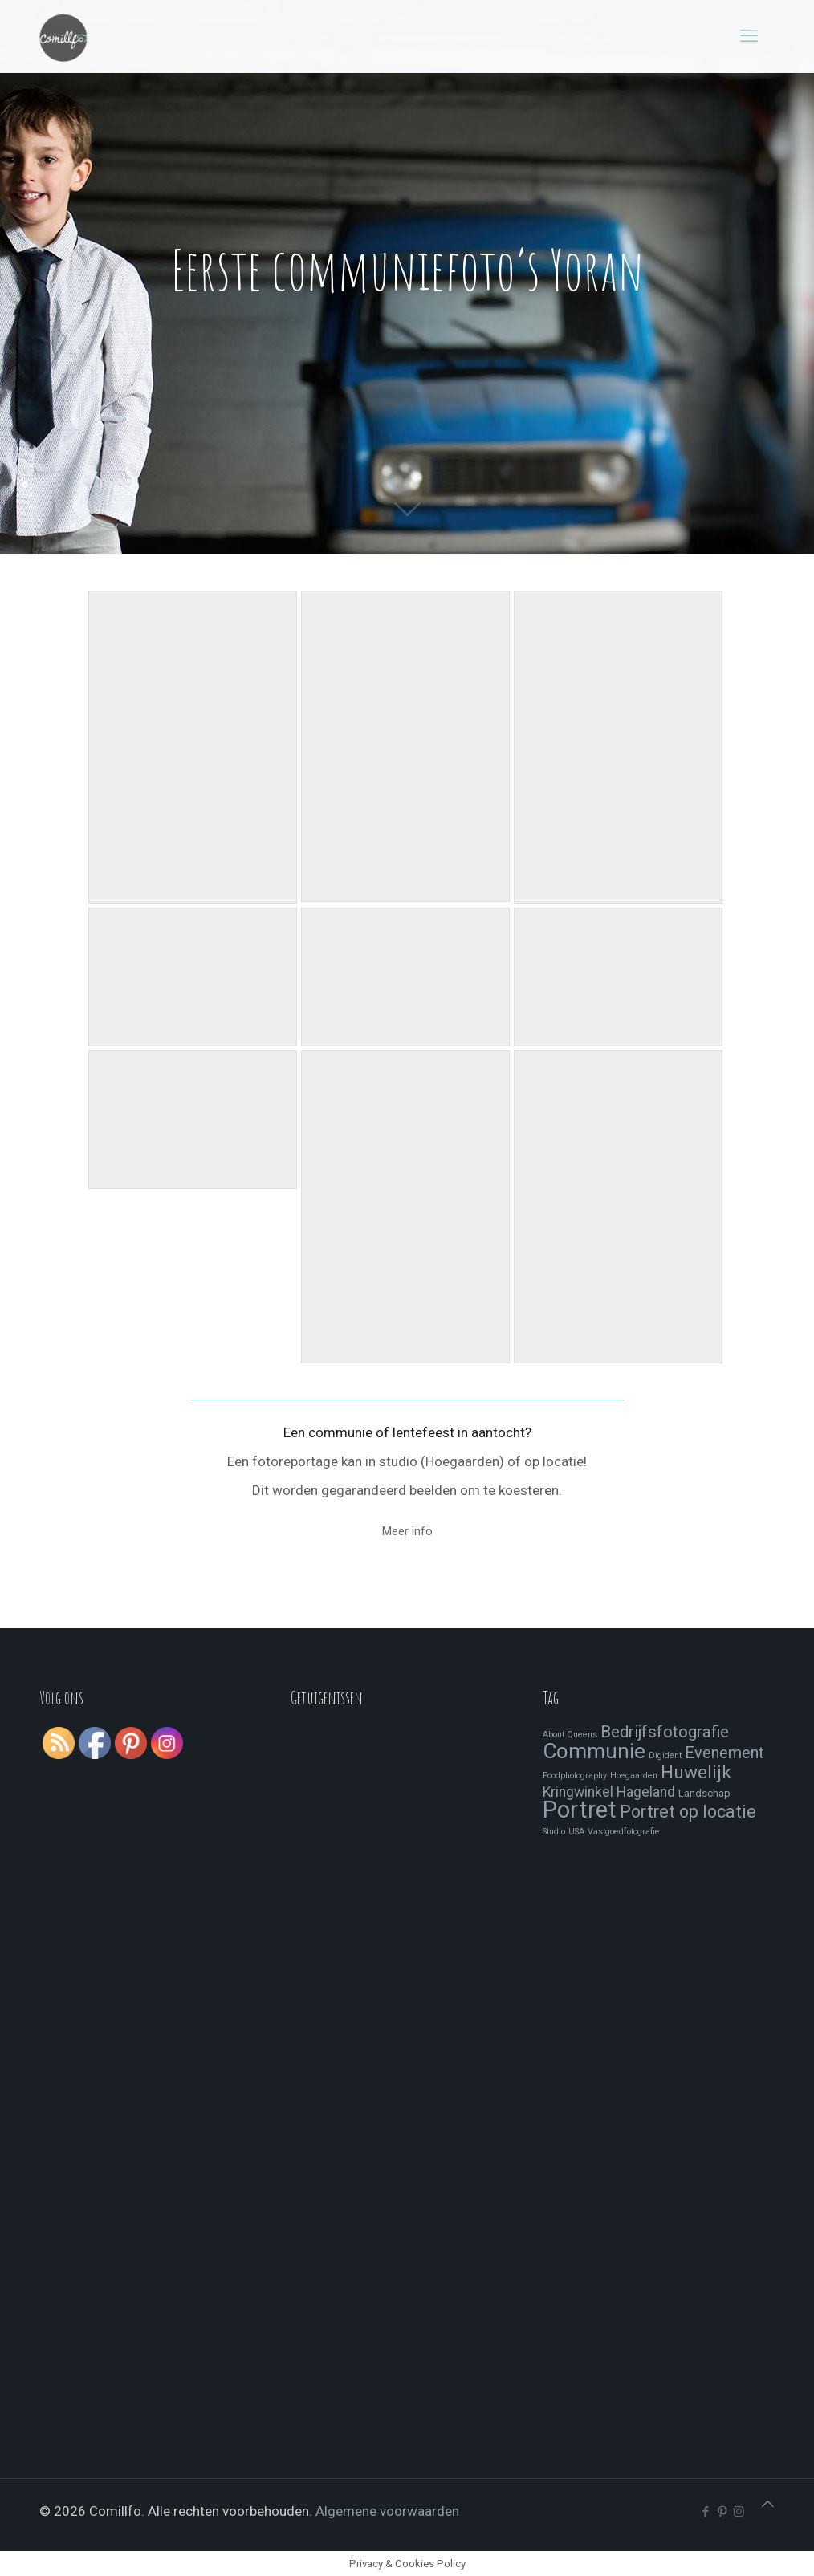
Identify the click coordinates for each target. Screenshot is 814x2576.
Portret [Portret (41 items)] (580, 1809)
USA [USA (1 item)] (576, 1831)
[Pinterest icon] (722, 2512)
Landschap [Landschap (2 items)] (704, 1793)
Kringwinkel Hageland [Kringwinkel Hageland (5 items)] (609, 1792)
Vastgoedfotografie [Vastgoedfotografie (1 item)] (624, 1831)
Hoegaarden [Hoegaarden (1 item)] (633, 1775)
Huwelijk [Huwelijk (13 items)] (696, 1772)
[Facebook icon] (705, 2512)
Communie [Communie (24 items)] (594, 1751)
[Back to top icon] (768, 2504)
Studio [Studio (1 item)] (554, 1831)
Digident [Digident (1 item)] (665, 1755)
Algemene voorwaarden (387, 2511)
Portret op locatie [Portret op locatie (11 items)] (688, 1812)
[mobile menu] (749, 36)
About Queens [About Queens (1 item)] (570, 1734)
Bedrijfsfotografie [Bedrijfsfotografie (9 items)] (664, 1731)
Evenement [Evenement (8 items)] (724, 1753)
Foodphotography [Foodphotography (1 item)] (575, 1775)
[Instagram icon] (739, 2512)
